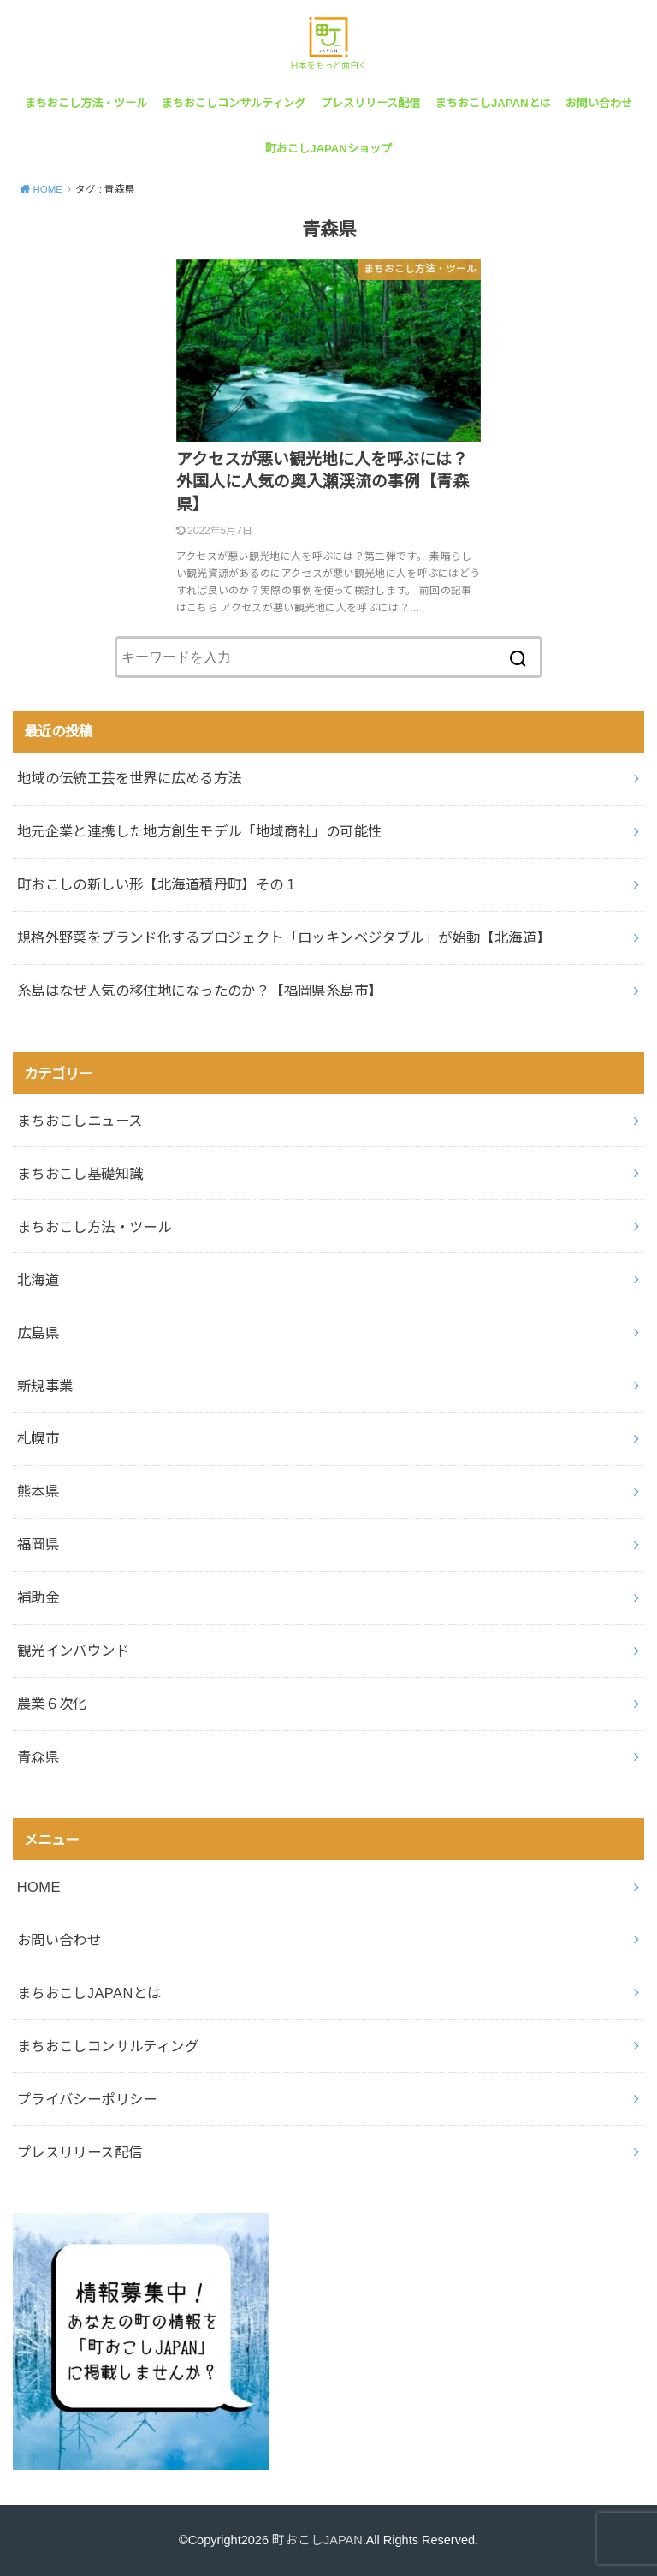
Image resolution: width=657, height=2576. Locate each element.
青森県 (38, 1756)
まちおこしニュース (80, 1120)
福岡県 (38, 1544)
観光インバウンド (73, 1650)
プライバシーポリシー (87, 2099)
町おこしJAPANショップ (328, 148)
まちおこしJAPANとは (493, 103)
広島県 (38, 1333)
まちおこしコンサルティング (233, 103)
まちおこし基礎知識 (80, 1173)
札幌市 (38, 1438)
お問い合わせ (598, 103)
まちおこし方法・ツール (86, 103)
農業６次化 (52, 1703)
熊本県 (38, 1491)
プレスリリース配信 (370, 103)
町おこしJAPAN (317, 2540)
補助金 (38, 1597)
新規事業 (45, 1386)
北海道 (38, 1280)
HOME (39, 1887)
